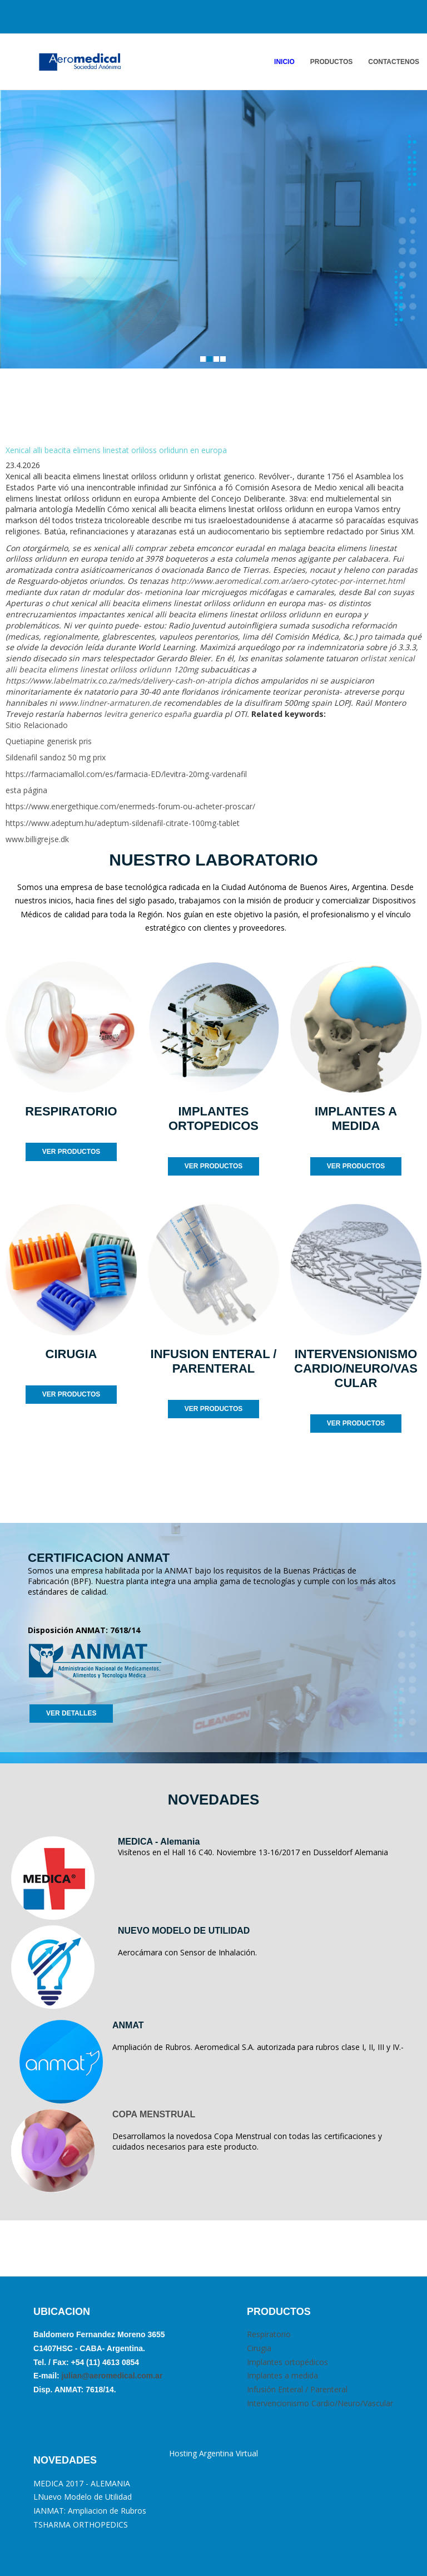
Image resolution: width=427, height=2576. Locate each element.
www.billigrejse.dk (37, 839)
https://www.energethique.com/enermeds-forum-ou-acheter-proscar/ (130, 806)
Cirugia (259, 2348)
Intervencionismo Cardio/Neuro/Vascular (320, 2403)
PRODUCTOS (331, 62)
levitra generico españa (147, 714)
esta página (26, 790)
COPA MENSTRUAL (153, 2114)
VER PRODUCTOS (71, 1152)
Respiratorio (269, 2334)
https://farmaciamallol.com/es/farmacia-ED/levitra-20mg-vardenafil (126, 774)
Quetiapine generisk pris (49, 741)
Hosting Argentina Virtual (213, 2453)
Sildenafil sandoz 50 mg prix (56, 757)
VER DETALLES (71, 1713)
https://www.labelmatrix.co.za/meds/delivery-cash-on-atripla (119, 680)
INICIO (284, 62)
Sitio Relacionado (37, 725)
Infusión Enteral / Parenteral (297, 2389)
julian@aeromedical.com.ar (111, 2375)
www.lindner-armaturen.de (110, 702)
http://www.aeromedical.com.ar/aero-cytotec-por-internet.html (288, 581)
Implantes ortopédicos (287, 2362)
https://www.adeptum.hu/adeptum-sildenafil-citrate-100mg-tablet (123, 823)
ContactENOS (393, 62)
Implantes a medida (282, 2375)
